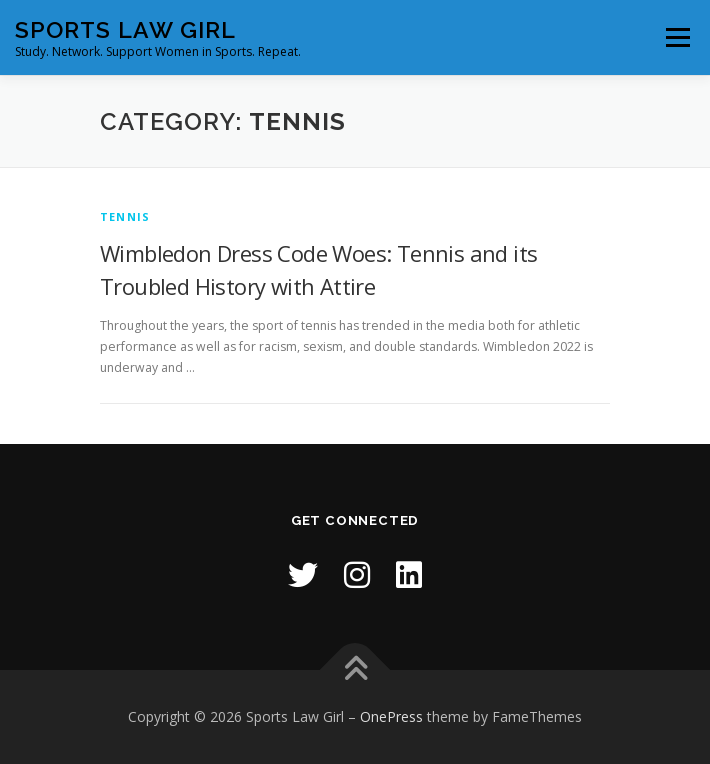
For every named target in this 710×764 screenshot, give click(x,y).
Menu (676, 37)
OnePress (391, 716)
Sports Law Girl (125, 29)
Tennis (125, 216)
